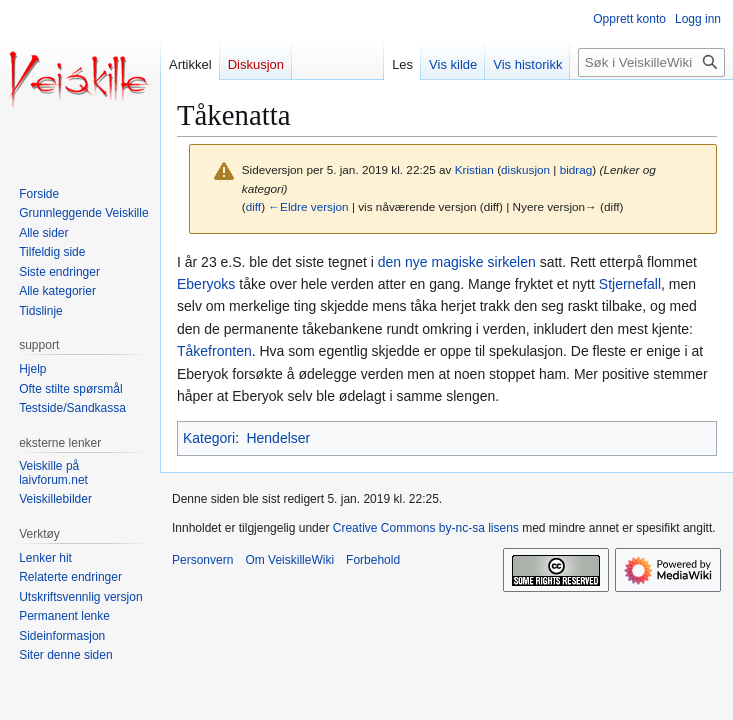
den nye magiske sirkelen (457, 262)
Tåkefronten (214, 351)
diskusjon (525, 169)
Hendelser (278, 438)
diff (253, 206)
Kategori (209, 438)
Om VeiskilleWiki (289, 560)
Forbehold (373, 560)
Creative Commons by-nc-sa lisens (426, 528)
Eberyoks (206, 284)
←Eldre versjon (308, 206)
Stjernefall (630, 284)
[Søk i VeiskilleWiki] (651, 62)
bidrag (576, 169)
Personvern (202, 560)
